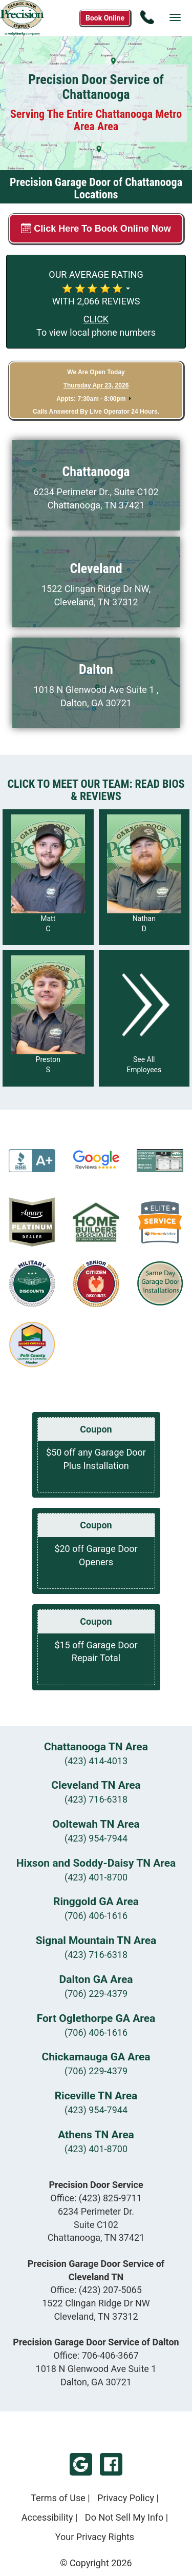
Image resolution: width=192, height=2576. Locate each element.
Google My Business (81, 2464)
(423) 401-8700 (96, 1877)
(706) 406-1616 (96, 1915)
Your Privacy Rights (94, 2536)
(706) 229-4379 (96, 1993)
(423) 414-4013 (96, 1760)
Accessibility (47, 2517)
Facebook (111, 2464)
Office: (96, 2198)
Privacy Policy (125, 2497)
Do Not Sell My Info (124, 2517)
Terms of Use (58, 2497)
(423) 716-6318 (96, 1799)
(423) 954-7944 (96, 1838)
